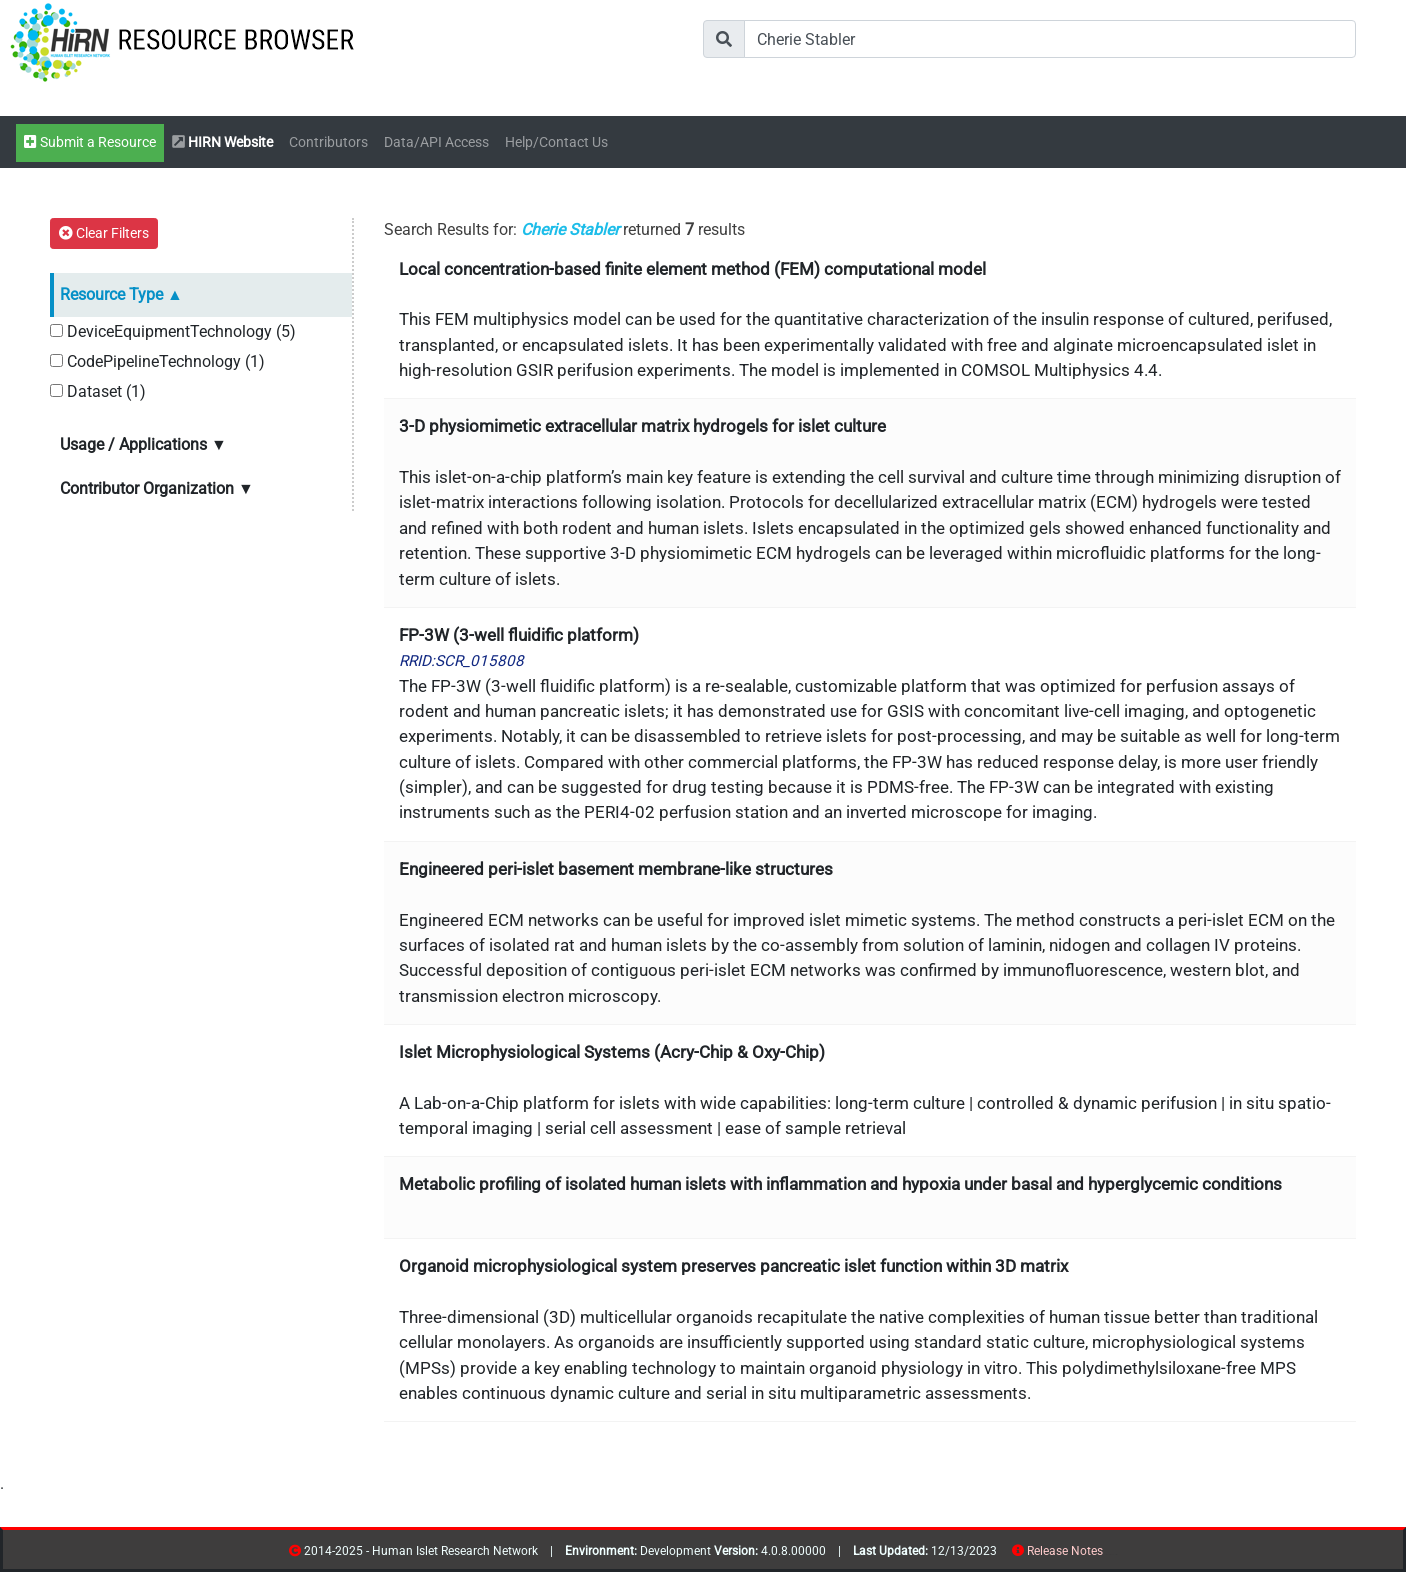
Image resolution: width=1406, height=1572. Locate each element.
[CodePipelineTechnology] (56, 360)
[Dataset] (56, 390)
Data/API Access (436, 142)
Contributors (328, 142)
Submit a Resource (90, 142)
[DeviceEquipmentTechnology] (56, 330)
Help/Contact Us (556, 142)
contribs (1115, 1554)
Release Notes (1065, 1551)
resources (1109, 1554)
